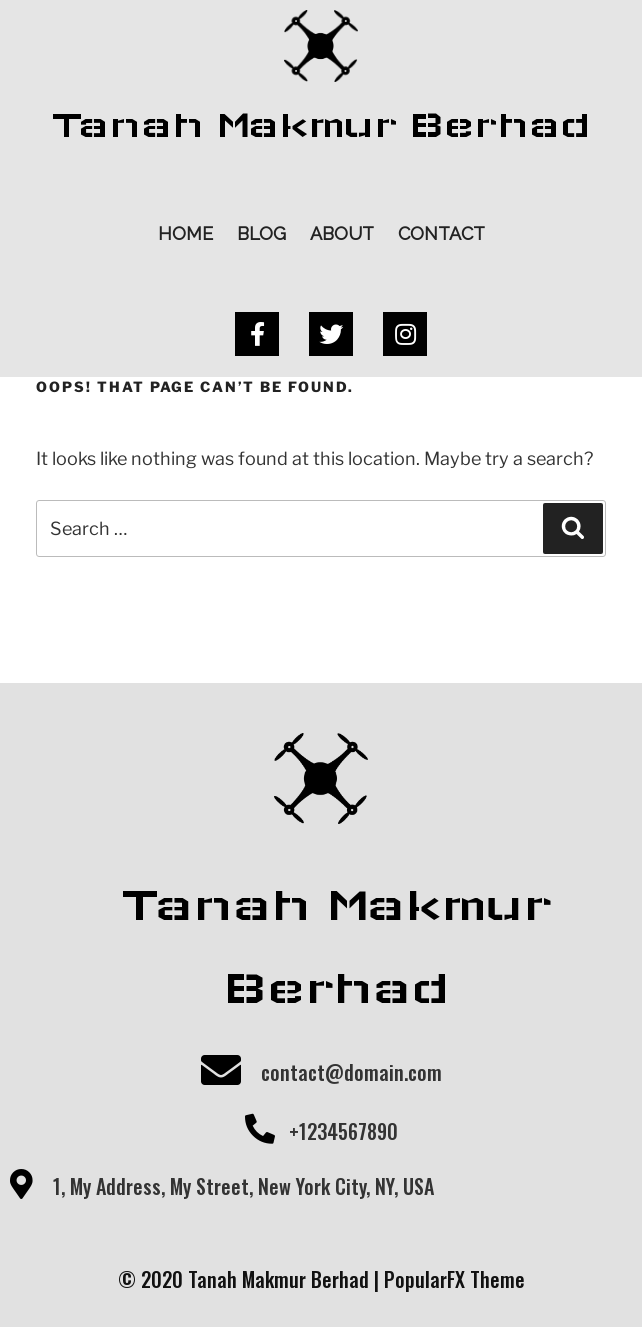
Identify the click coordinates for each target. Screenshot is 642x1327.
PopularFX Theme (454, 1279)
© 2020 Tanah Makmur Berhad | (251, 1279)
